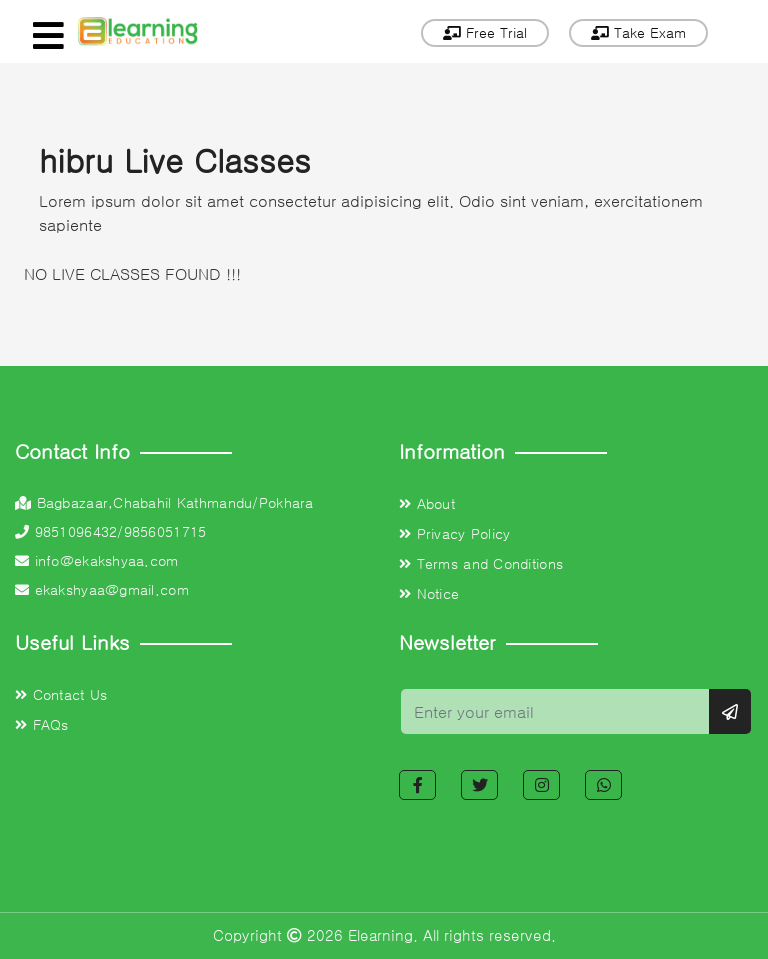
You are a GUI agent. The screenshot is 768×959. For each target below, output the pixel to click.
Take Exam (638, 33)
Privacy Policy (454, 534)
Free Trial (485, 33)
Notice (429, 594)
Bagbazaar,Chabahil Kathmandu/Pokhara (164, 503)
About (427, 504)
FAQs (42, 725)
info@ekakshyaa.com (97, 561)
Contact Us (61, 695)
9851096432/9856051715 (110, 532)
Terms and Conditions (481, 564)
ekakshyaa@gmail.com (102, 590)
